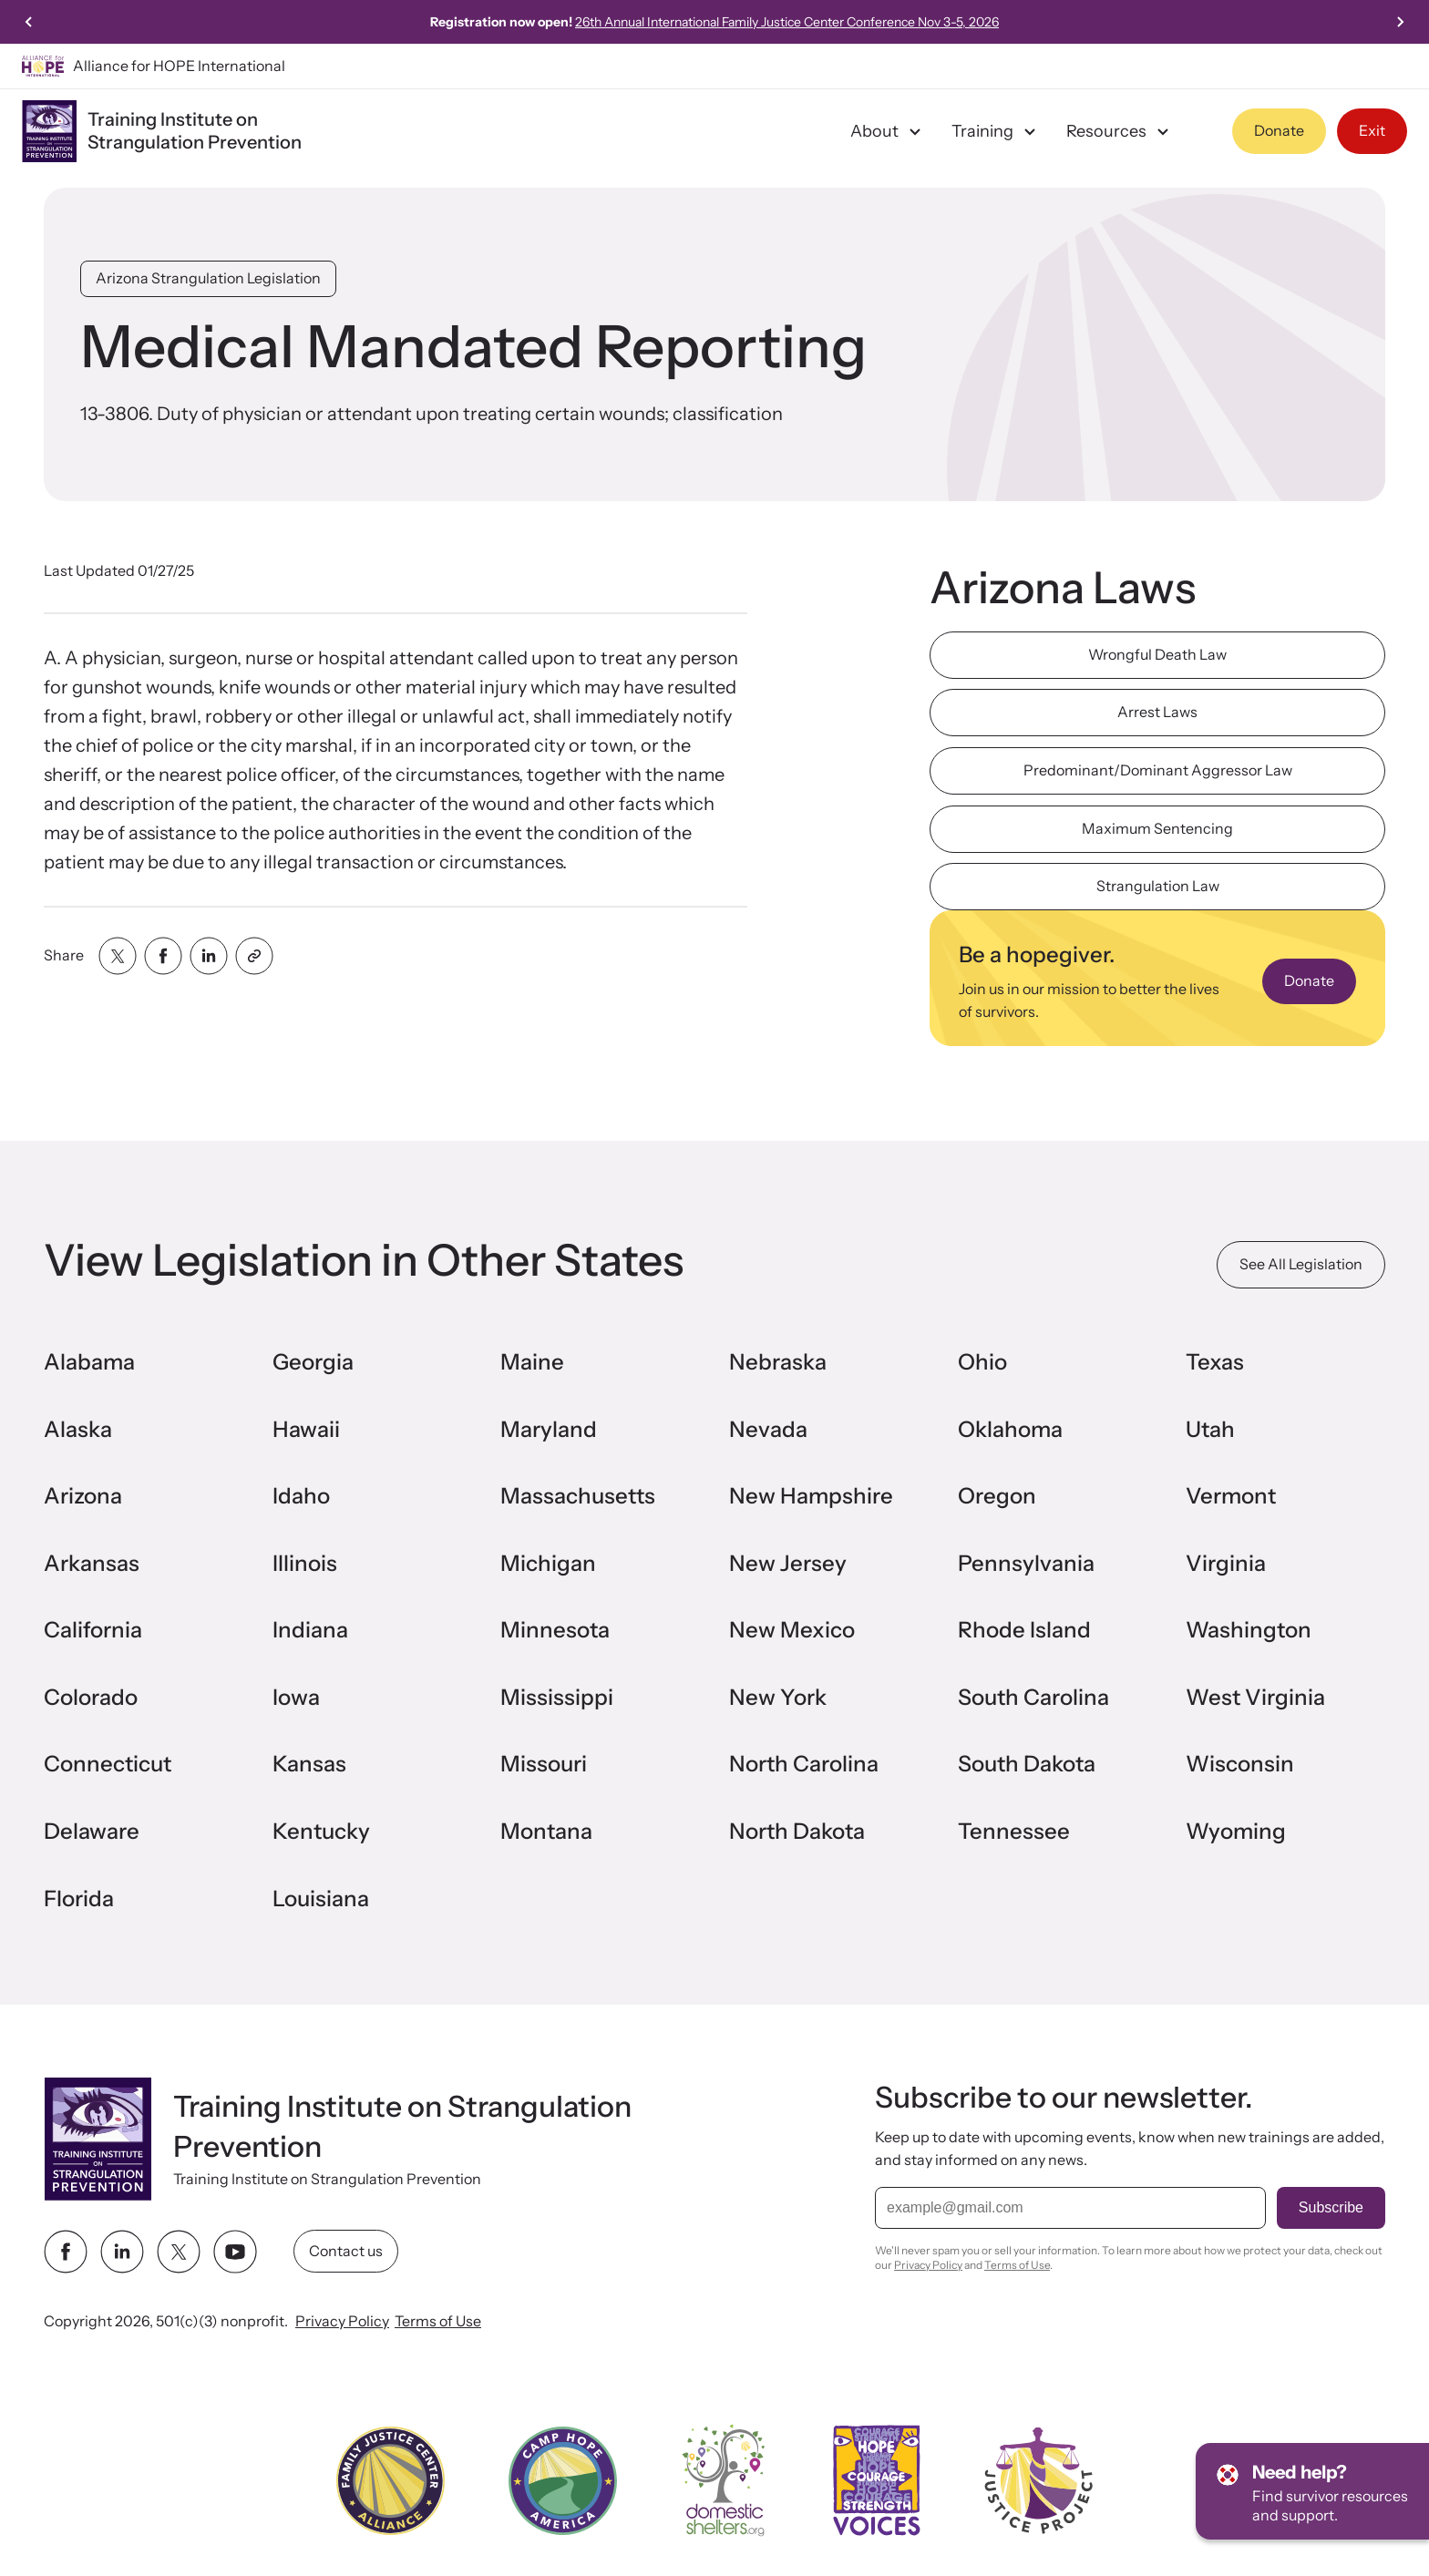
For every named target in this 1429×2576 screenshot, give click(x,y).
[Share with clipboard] (254, 956)
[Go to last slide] (29, 22)
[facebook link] (65, 2251)
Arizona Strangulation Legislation (208, 278)
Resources (1120, 131)
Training (996, 131)
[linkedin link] (122, 2251)
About (888, 131)
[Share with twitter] (117, 956)
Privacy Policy (342, 2321)
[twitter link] (178, 2251)
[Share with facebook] (163, 956)
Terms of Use (438, 2321)
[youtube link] (235, 2251)
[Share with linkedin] (209, 956)
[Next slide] (1400, 22)
